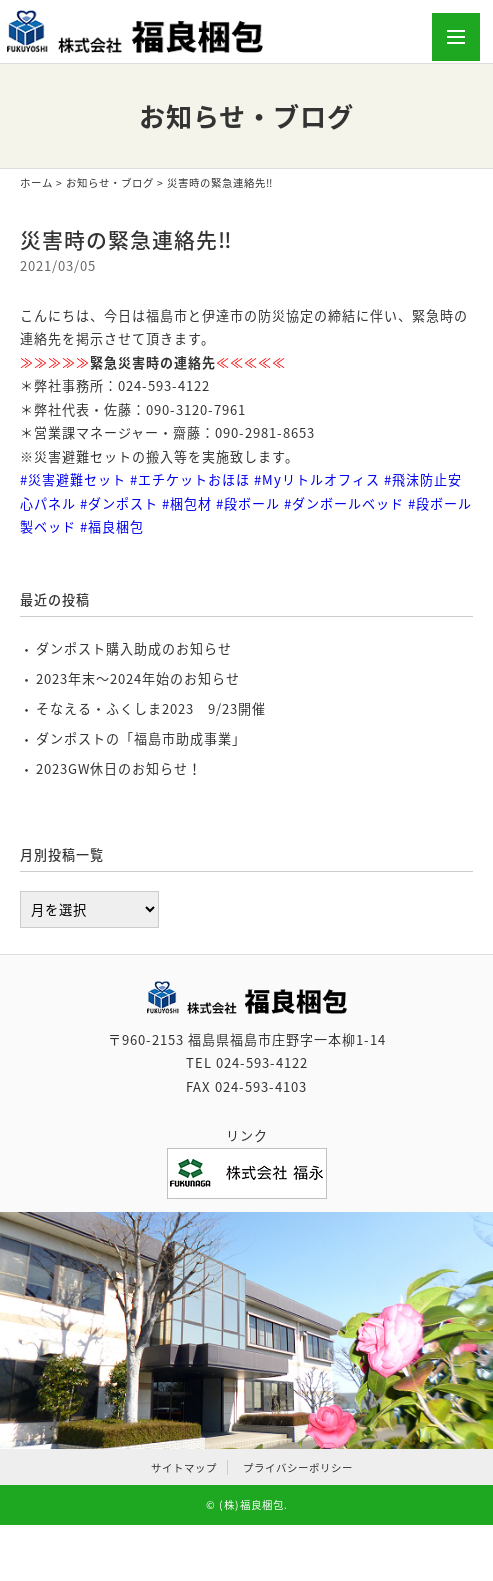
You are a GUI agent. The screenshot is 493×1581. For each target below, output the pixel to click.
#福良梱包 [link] (112, 526)
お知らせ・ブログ (110, 182)
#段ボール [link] (248, 503)
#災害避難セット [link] (73, 479)
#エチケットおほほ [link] (190, 479)
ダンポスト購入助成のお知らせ (134, 648)
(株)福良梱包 (251, 1504)
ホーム (36, 182)
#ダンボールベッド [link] (344, 503)
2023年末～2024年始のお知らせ (138, 678)
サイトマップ (184, 1467)
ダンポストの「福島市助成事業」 (141, 738)
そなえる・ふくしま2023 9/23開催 (151, 708)
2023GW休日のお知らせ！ (119, 768)
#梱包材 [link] (187, 503)
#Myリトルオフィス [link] (317, 479)
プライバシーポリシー (298, 1467)
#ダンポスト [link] (119, 503)
